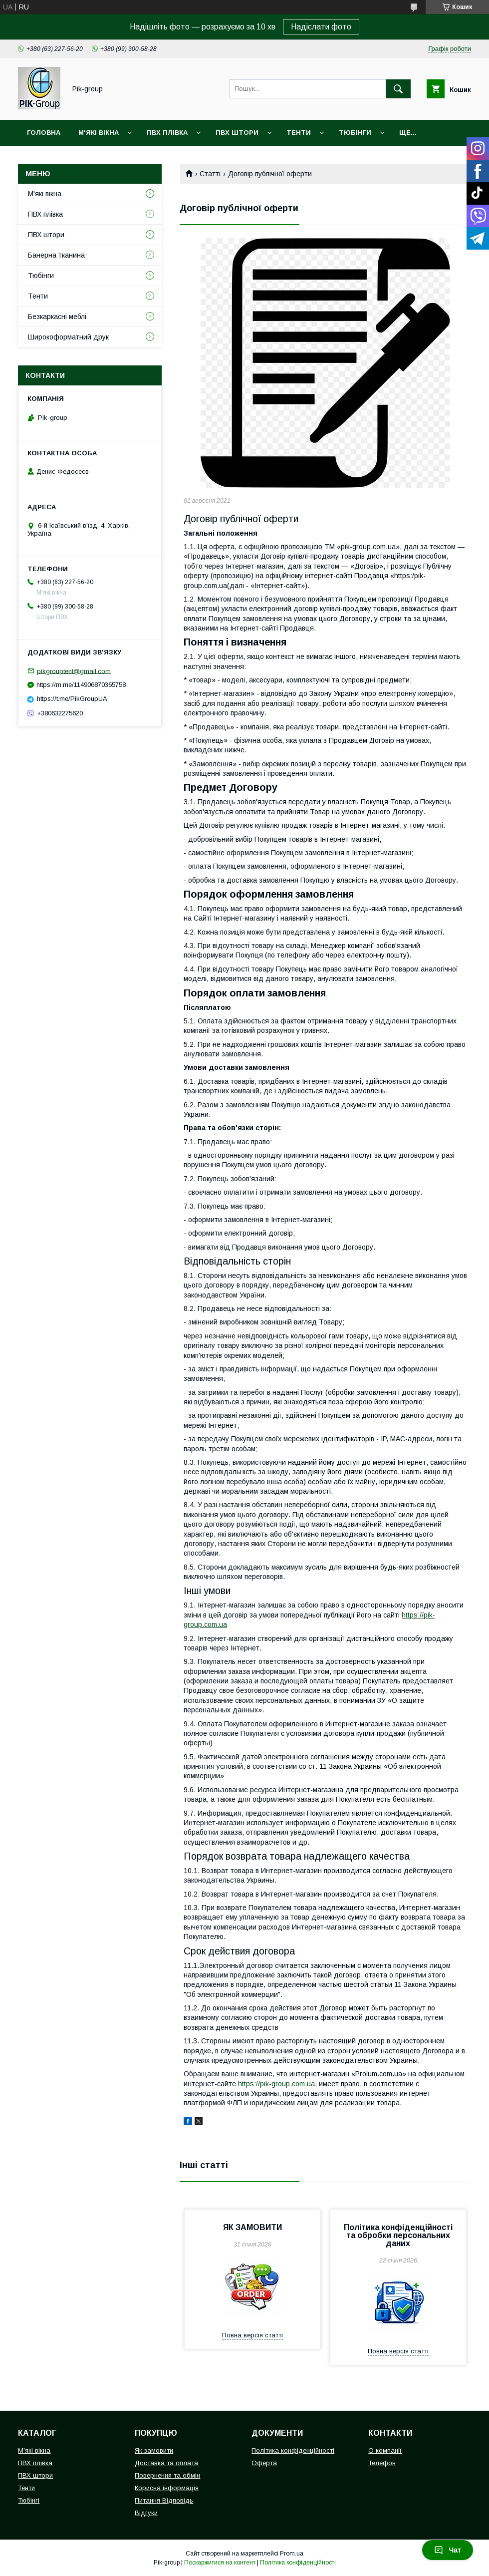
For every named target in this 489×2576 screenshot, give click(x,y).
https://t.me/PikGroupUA (72, 698)
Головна (43, 132)
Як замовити (154, 2450)
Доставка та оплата (166, 2463)
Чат (447, 2550)
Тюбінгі (28, 2500)
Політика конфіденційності (292, 2450)
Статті (210, 174)
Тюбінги (355, 132)
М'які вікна (98, 132)
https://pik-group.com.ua (276, 2084)
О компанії (385, 2450)
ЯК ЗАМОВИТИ (252, 2227)
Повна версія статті (252, 2335)
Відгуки (146, 2513)
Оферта (264, 2463)
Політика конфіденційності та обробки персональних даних (398, 2235)
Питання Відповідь (164, 2500)
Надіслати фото (321, 26)
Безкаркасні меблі (57, 317)
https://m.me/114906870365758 (81, 684)
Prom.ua (291, 2553)
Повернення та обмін (167, 2475)
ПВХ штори (237, 132)
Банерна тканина (56, 255)
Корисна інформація (167, 2488)
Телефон (382, 2463)
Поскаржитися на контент (219, 2562)
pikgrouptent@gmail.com (74, 670)
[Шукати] (398, 88)
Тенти (298, 132)
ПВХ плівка (167, 132)
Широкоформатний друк (68, 337)
